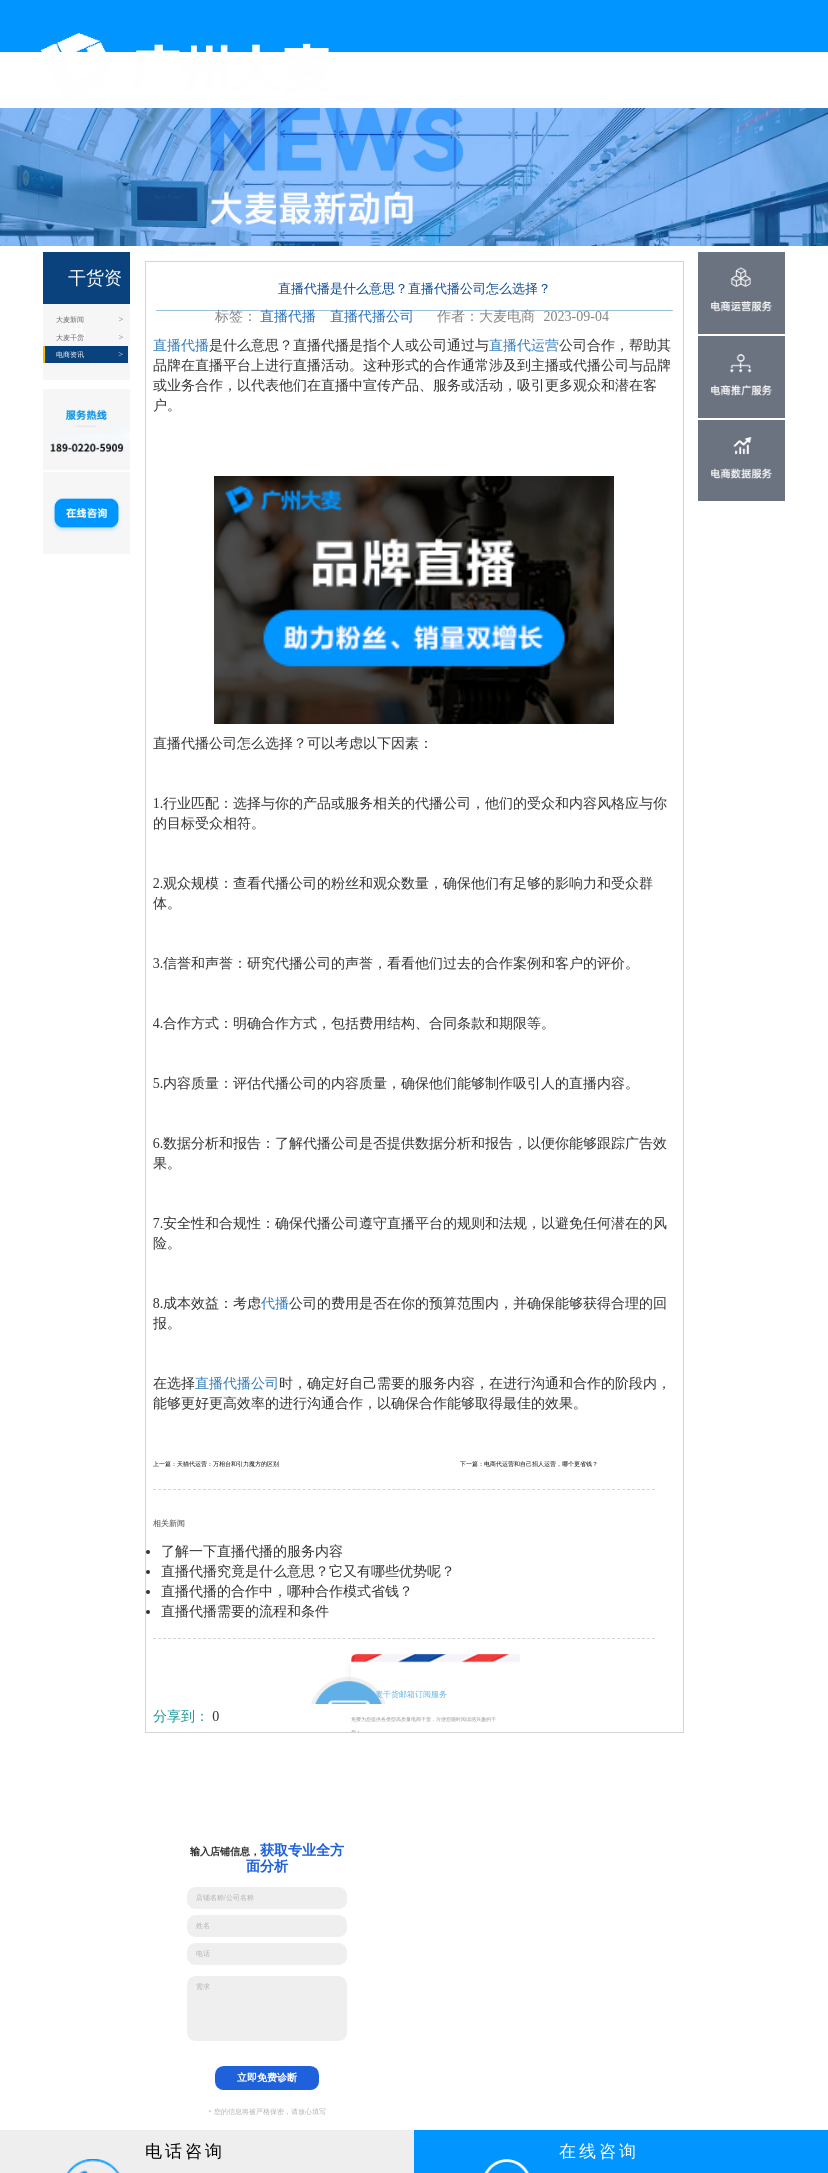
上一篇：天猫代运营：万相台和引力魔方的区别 (216, 1464)
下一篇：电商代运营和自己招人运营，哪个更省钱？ (529, 1464)
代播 (275, 1303)
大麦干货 (70, 337)
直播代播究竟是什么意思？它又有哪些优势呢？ (308, 1571)
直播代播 (288, 316)
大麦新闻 (70, 319)
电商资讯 (70, 354)
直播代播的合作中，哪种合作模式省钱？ (287, 1591)
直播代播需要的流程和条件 (245, 1611)
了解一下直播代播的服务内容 (252, 1551)
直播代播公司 (372, 316)
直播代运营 (524, 345)
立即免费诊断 (267, 2077)
